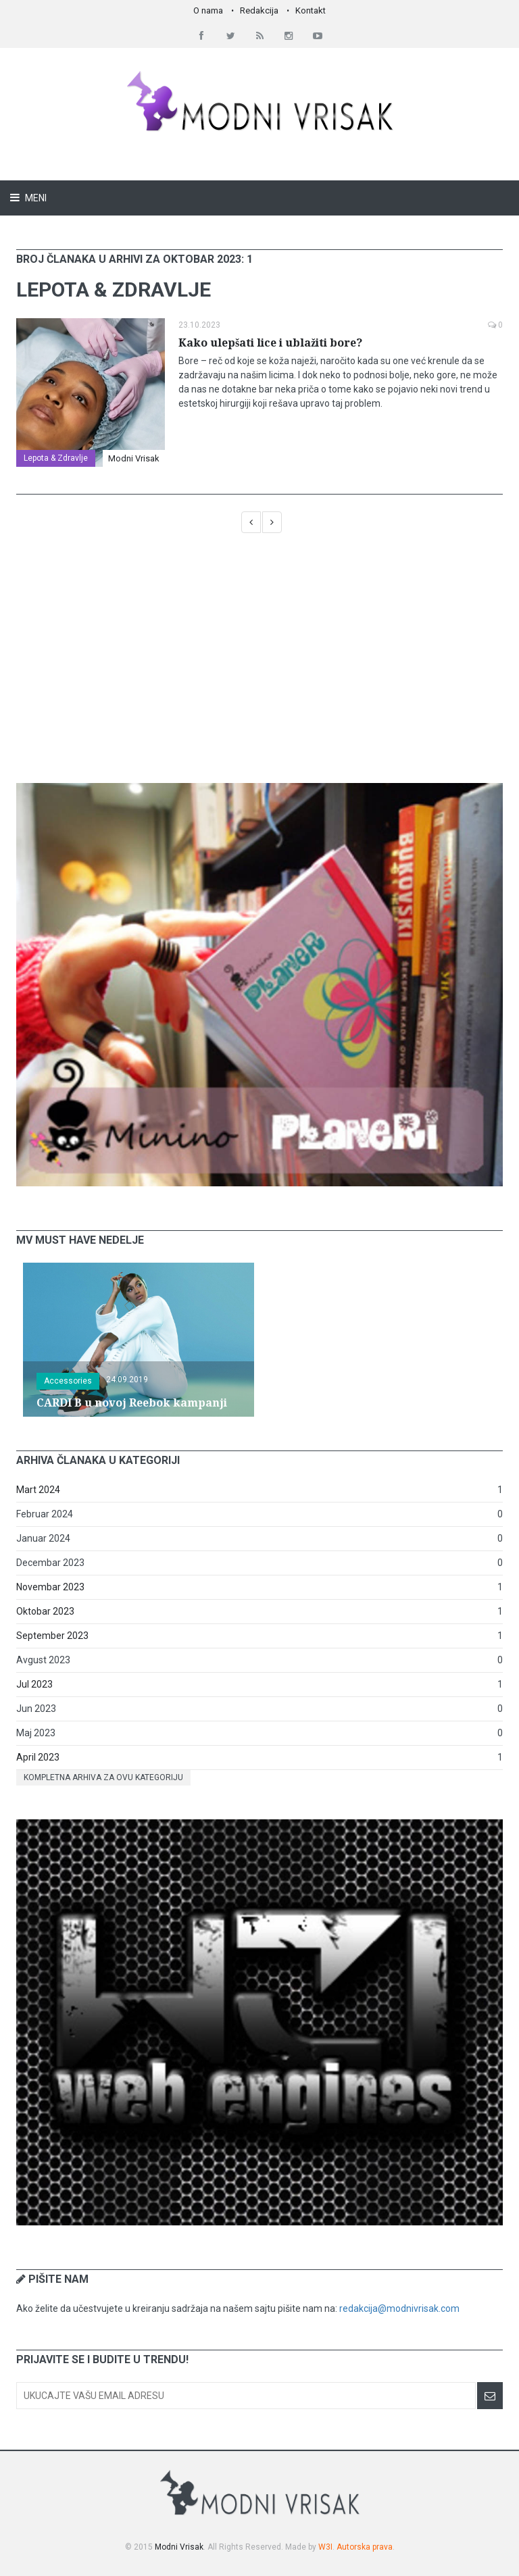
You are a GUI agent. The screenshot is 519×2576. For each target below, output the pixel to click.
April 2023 (37, 1757)
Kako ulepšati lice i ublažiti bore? (270, 342)
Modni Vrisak (133, 458)
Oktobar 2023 (45, 1611)
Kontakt (310, 10)
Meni (35, 198)
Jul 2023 (34, 1684)
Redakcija (259, 10)
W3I (325, 2547)
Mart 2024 (38, 1489)
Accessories (68, 1381)
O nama (208, 10)
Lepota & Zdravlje (56, 458)
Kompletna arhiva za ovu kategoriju (103, 1777)
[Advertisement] (259, 664)
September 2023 (52, 1635)
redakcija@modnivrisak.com (399, 2308)
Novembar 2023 (50, 1587)
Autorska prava (365, 2547)
